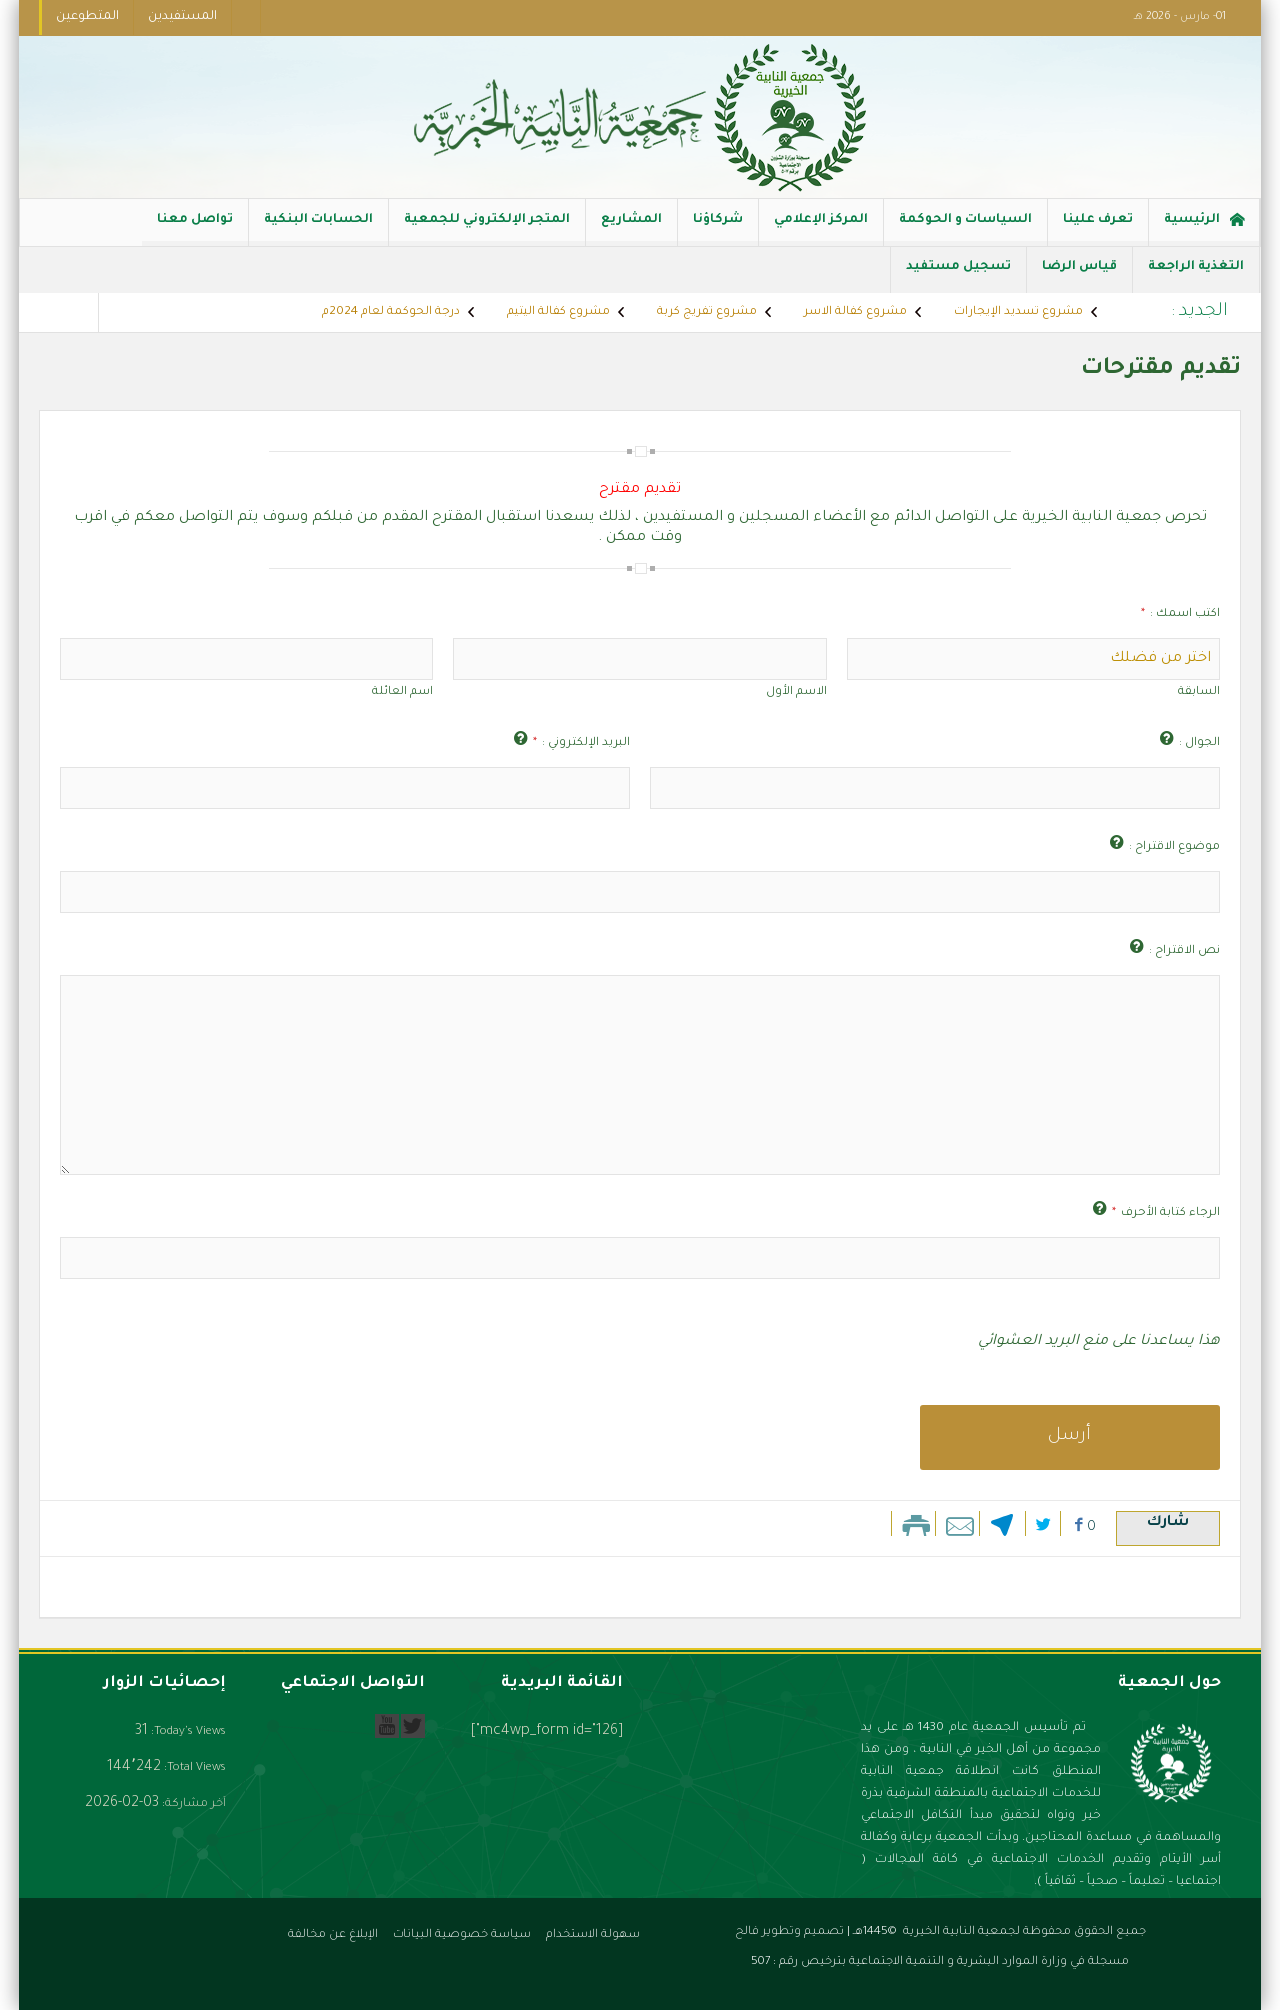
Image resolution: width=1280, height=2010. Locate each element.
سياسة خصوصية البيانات (462, 1935)
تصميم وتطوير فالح (789, 1932)
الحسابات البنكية (318, 229)
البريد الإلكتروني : (581, 743)
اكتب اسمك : (1180, 614)
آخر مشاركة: (192, 1804)
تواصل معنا (195, 229)
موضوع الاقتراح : (1174, 847)
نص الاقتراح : (1184, 951)
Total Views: (193, 1768)
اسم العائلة (402, 692)
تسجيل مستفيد (958, 276)
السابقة (1199, 692)
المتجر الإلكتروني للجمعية (487, 229)
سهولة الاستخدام (593, 1935)
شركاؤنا (718, 229)
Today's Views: (187, 1732)
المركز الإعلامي (821, 229)
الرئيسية (1204, 222)
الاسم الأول (796, 692)
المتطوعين (87, 17)
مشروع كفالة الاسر (855, 312)
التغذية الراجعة (1196, 276)
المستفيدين (182, 17)
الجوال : (1199, 743)
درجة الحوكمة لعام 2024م (391, 312)
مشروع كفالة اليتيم (558, 312)
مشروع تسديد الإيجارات (1018, 312)
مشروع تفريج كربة (707, 312)
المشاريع (631, 229)
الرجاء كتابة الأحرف (1166, 1213)
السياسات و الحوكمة (965, 229)
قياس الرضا (1079, 276)
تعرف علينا (1098, 229)
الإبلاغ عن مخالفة (333, 1935)
